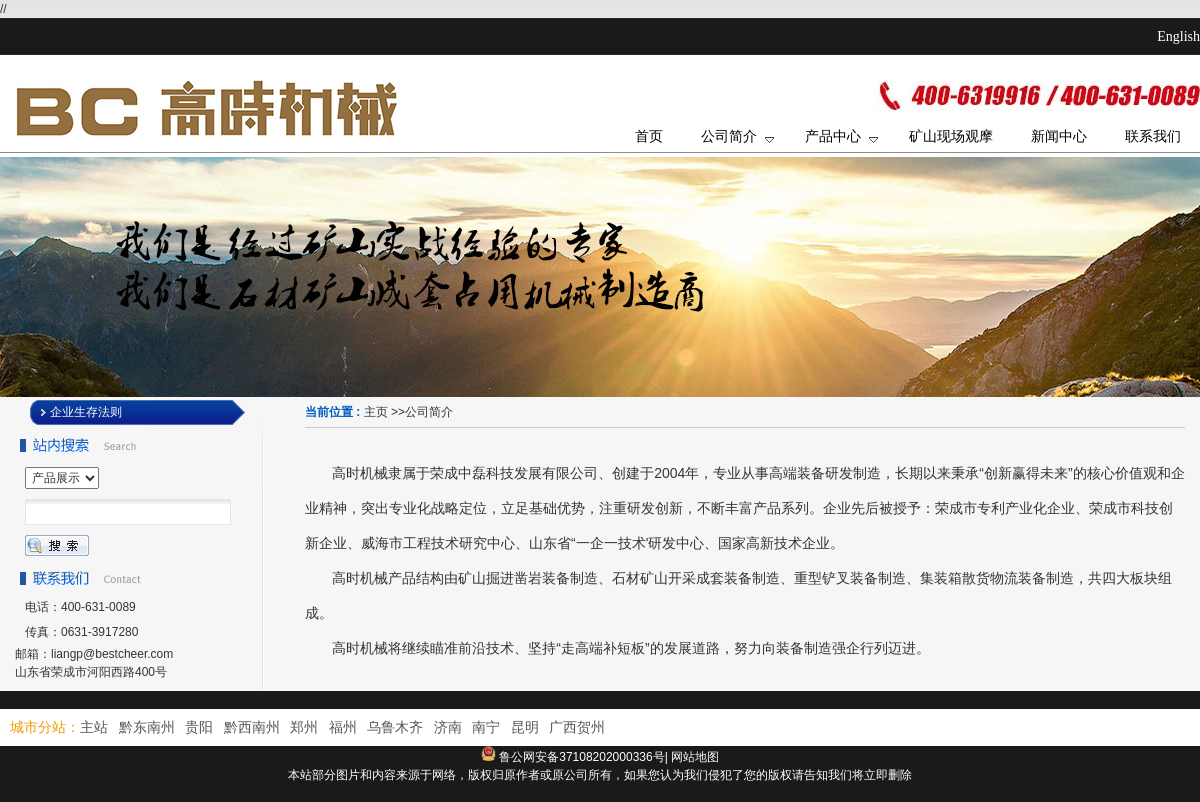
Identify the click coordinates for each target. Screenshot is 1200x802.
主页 (376, 412)
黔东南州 (147, 727)
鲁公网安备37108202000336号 (581, 757)
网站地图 (695, 757)
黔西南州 (252, 727)
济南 (448, 727)
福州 (343, 727)
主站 (94, 727)
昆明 (525, 727)
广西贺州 (577, 727)
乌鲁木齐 (395, 727)
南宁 (486, 727)
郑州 (304, 727)
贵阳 (199, 727)
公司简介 (429, 412)
